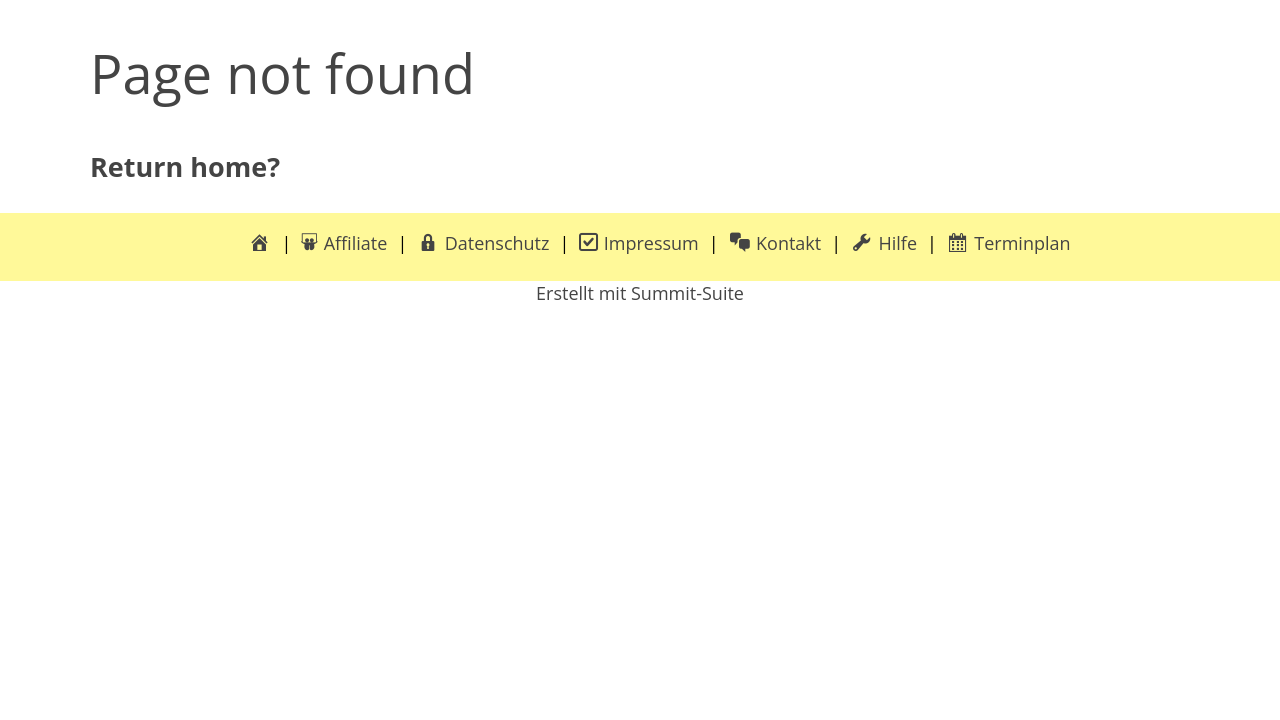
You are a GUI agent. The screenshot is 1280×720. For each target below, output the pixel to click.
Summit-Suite (687, 293)
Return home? (185, 166)
